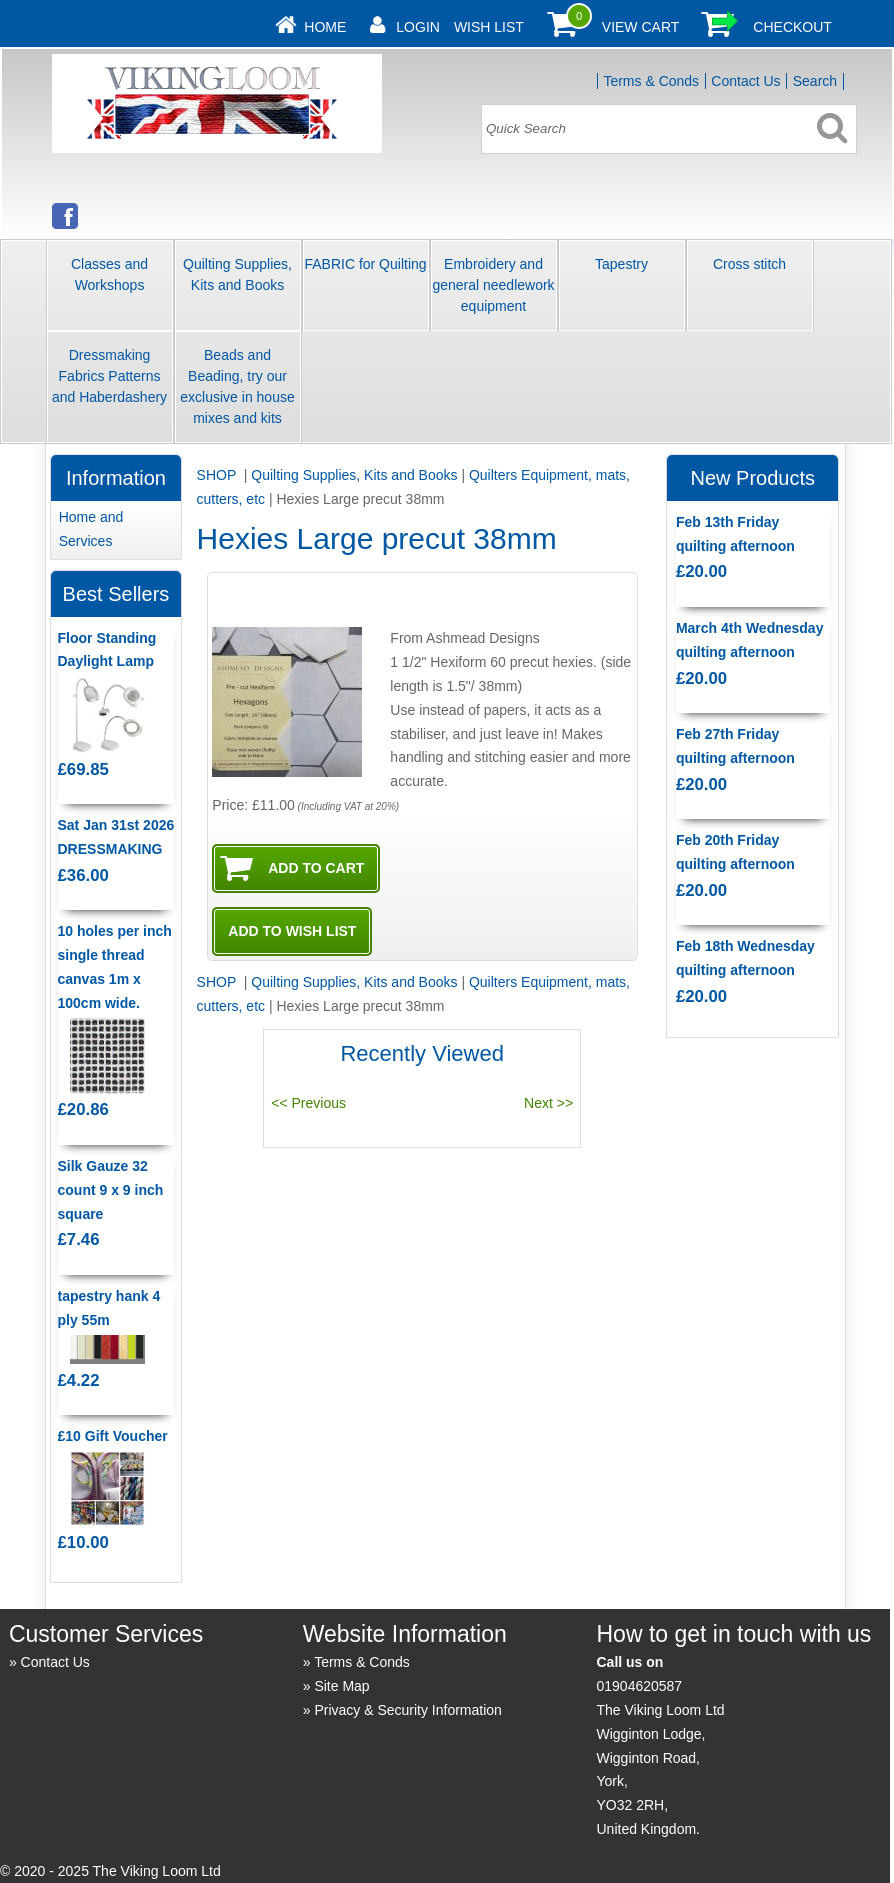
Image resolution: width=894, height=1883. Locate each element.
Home (325, 27)
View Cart (641, 27)
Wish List (489, 27)
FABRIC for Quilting (365, 264)
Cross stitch (749, 264)
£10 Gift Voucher (113, 1436)
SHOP (218, 475)
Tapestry (621, 264)
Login (418, 27)
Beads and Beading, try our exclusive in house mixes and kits (237, 386)
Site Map (341, 1686)
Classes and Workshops (109, 274)
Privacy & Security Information (408, 1710)
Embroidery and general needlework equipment (493, 285)
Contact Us (745, 81)
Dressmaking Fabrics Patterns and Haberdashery (109, 376)
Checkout (792, 27)
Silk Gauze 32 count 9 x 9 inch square (111, 1190)
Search (815, 81)
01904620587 (639, 1686)
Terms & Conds (651, 81)
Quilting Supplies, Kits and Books (237, 274)
